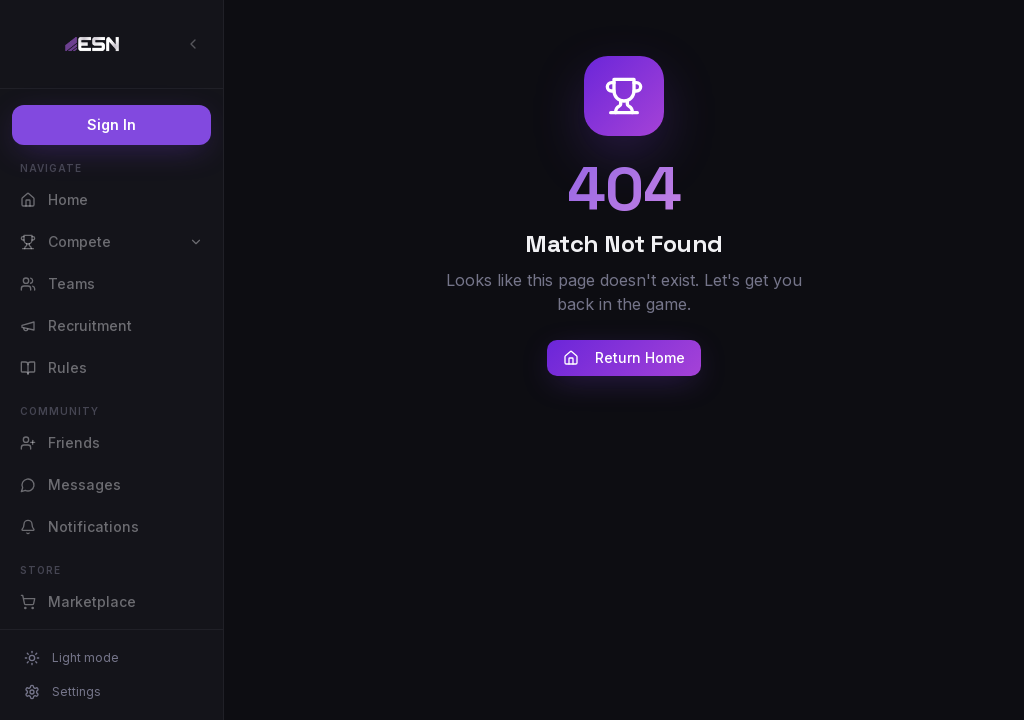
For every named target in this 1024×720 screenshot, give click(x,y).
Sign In (111, 124)
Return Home (624, 357)
